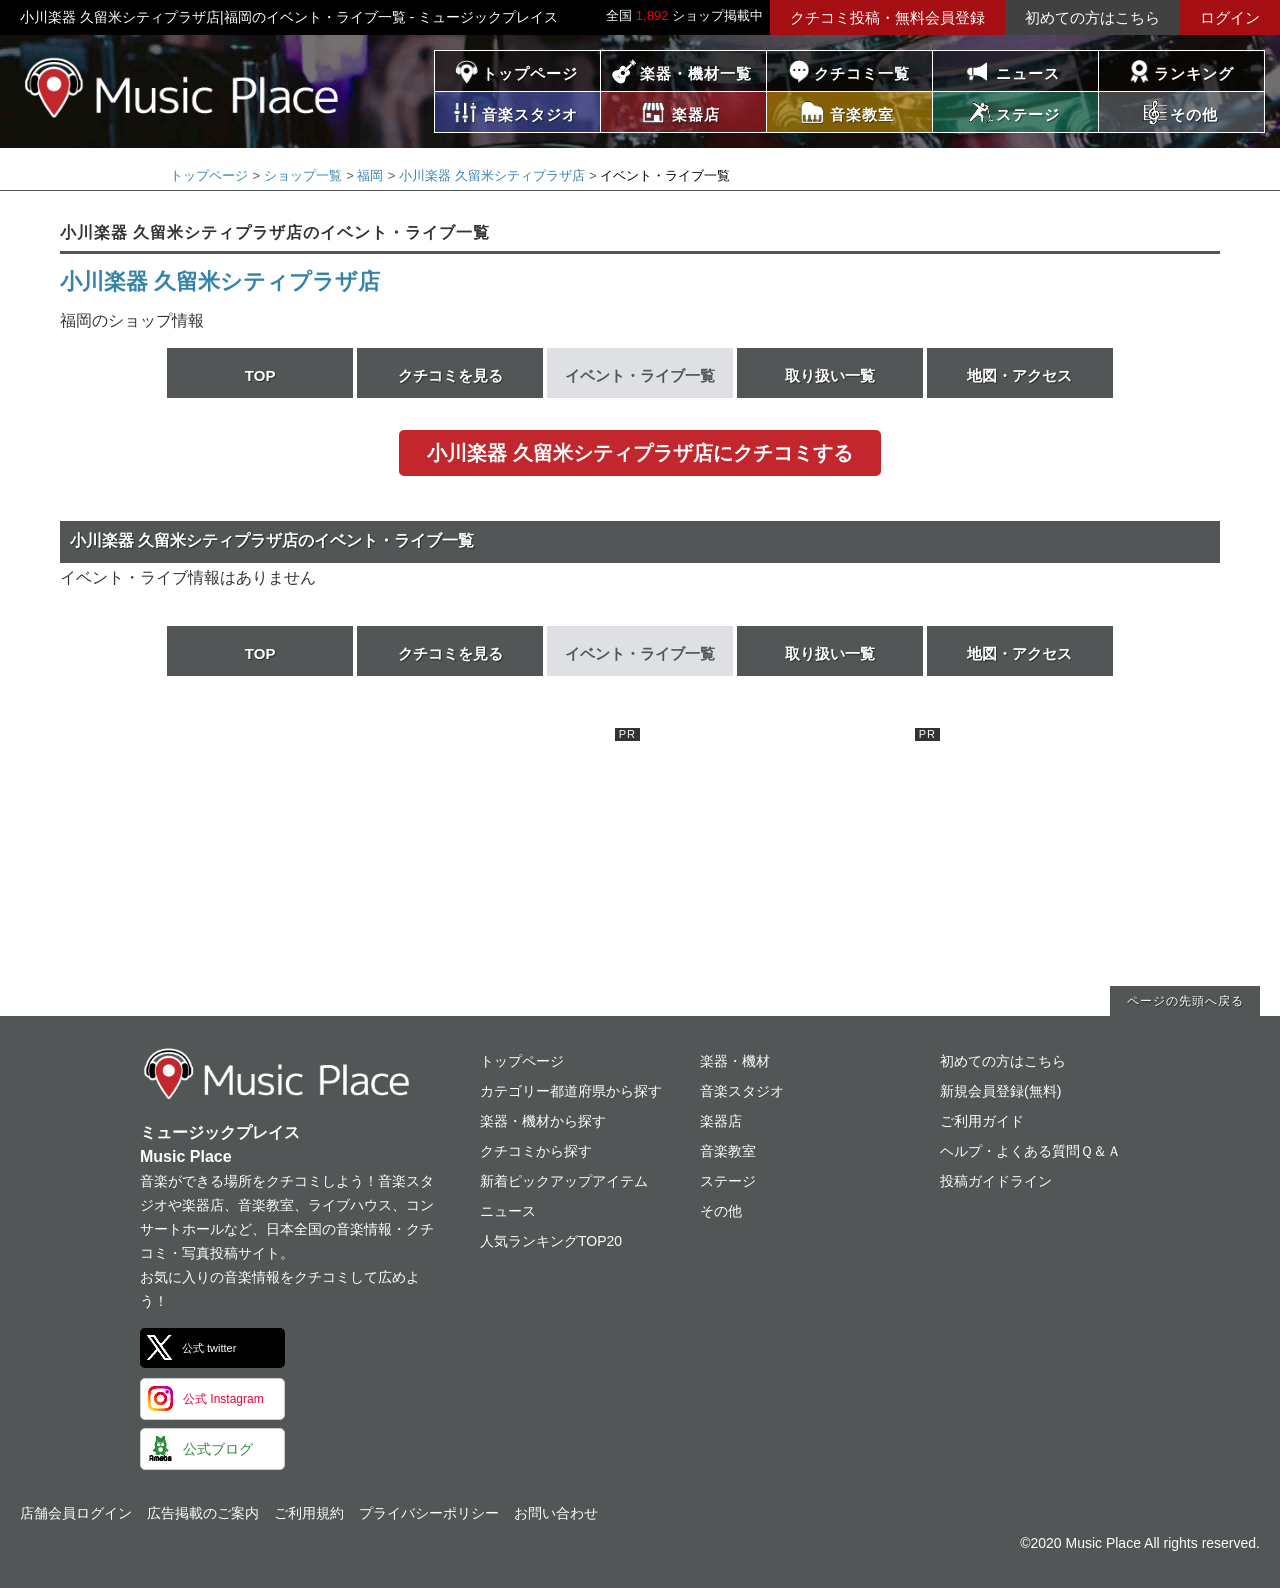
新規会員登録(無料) (1000, 1091)
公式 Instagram (223, 1399)
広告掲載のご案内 (203, 1513)
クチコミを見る (450, 375)
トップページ (530, 73)
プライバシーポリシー (429, 1513)
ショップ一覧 (303, 175)
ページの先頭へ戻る (1185, 1001)
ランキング (1194, 73)
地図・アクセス (1019, 375)
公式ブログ (218, 1449)
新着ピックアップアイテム (564, 1181)
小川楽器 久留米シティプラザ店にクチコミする (640, 453)
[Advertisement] (490, 853)
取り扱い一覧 (830, 375)
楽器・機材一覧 (696, 73)
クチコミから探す (536, 1151)
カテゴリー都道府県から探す (571, 1091)
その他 (721, 1211)
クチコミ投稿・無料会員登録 (887, 17)
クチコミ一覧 (862, 73)
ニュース (1028, 73)
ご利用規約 (309, 1513)
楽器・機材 (735, 1061)
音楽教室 (728, 1151)
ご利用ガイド (982, 1121)
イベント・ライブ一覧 (640, 375)
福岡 (370, 175)
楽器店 (721, 1121)
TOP (260, 375)
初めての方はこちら (1092, 17)
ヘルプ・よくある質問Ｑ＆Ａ (1030, 1151)
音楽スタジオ (742, 1091)
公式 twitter (209, 1348)
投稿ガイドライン (996, 1181)
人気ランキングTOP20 (551, 1241)
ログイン (1230, 17)
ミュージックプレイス (182, 87)
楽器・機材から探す (543, 1121)
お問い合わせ (556, 1513)
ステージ (728, 1181)
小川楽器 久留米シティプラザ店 (492, 175)
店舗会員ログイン (76, 1513)
